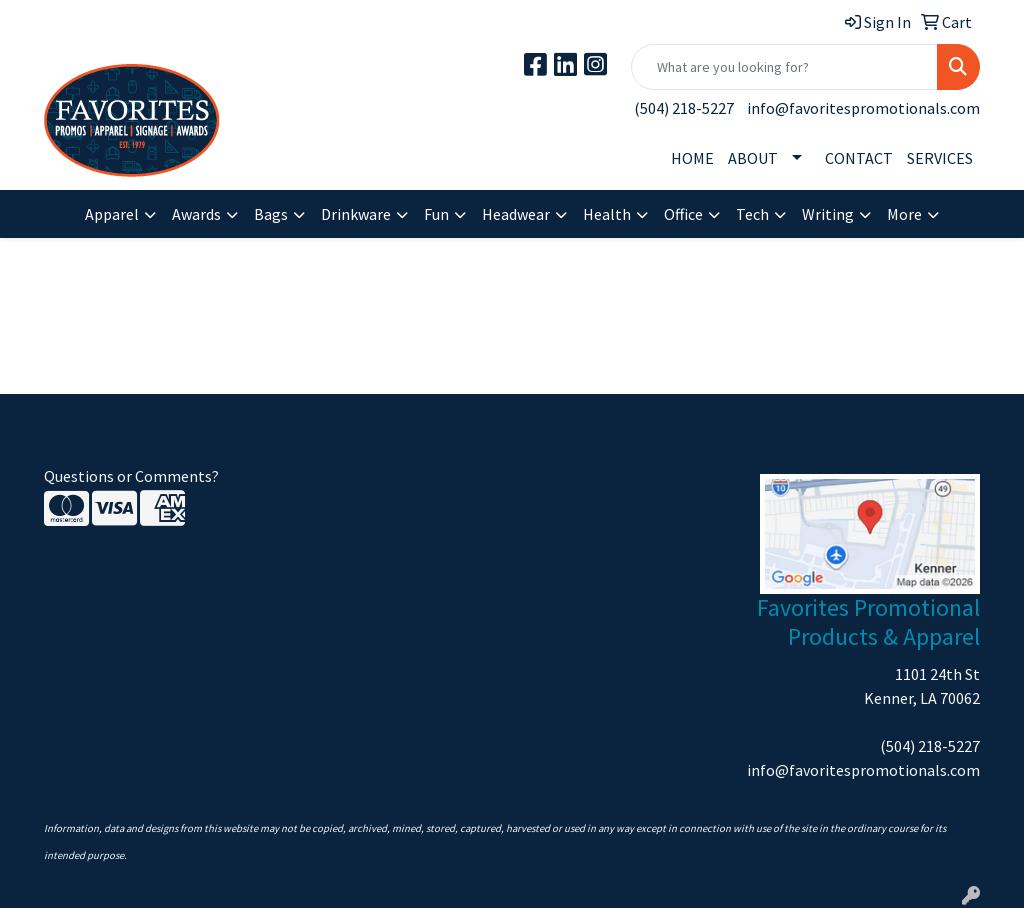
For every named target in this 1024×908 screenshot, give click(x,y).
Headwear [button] (516, 214)
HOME (692, 158)
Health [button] (607, 214)
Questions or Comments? (131, 476)
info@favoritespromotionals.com (863, 108)
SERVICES (940, 158)
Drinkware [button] (356, 214)
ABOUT (753, 158)
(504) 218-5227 (684, 108)
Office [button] (683, 214)
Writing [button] (828, 214)
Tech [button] (752, 214)
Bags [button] (271, 214)
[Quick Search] (784, 67)
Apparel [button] (112, 214)
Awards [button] (196, 214)
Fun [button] (436, 214)
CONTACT (859, 158)
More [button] (904, 214)
